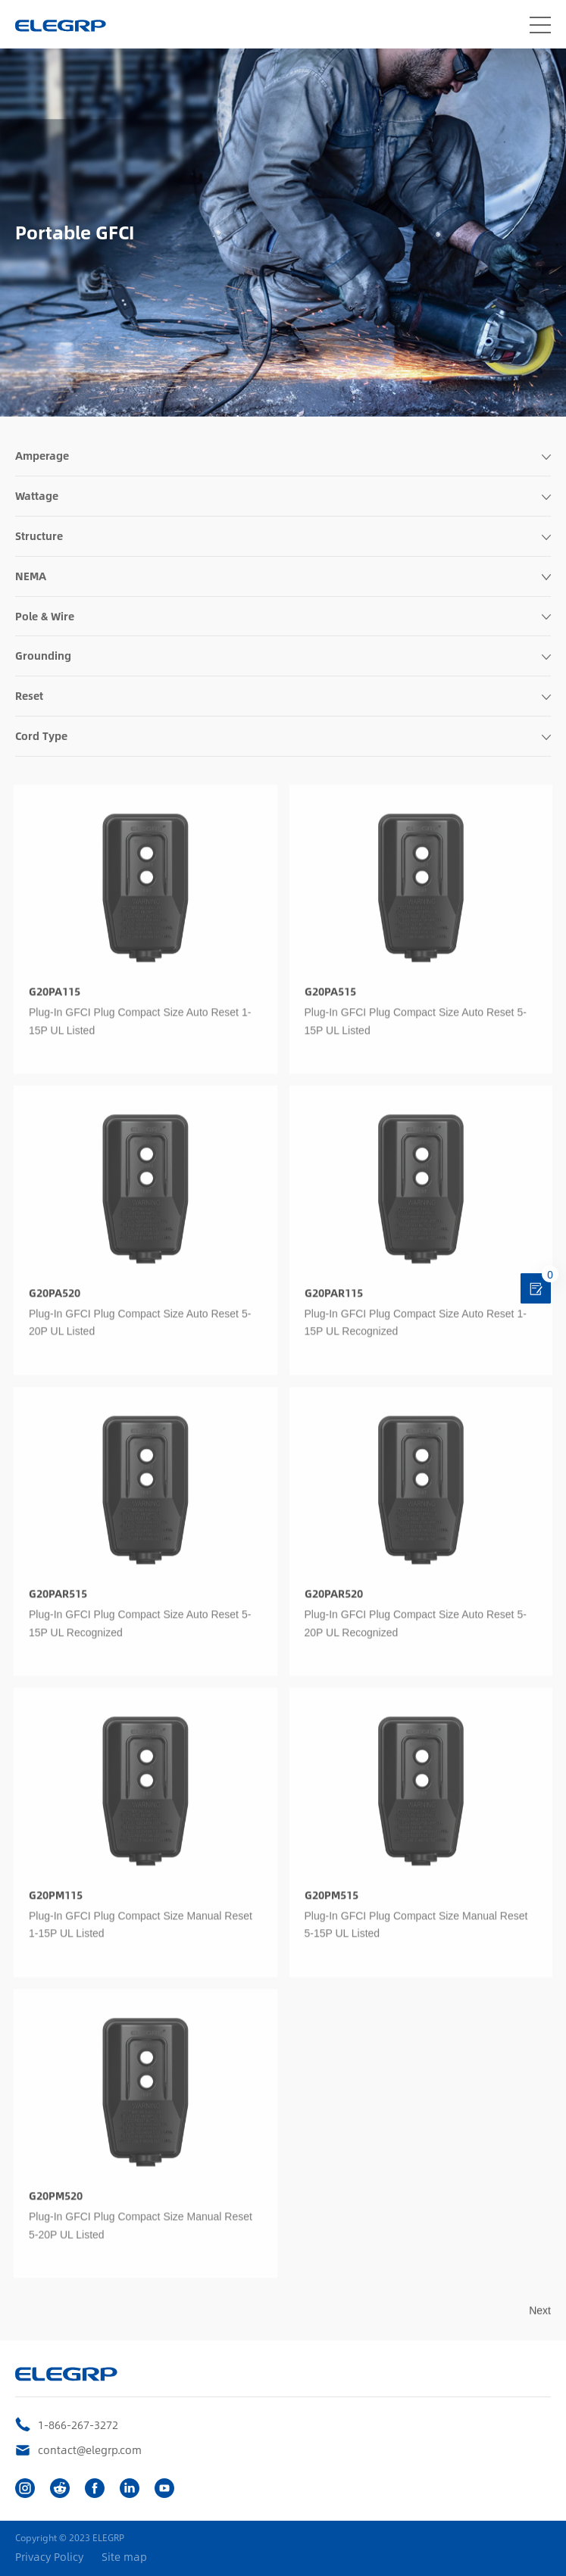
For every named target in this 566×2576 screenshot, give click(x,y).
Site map (124, 2557)
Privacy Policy (49, 2557)
